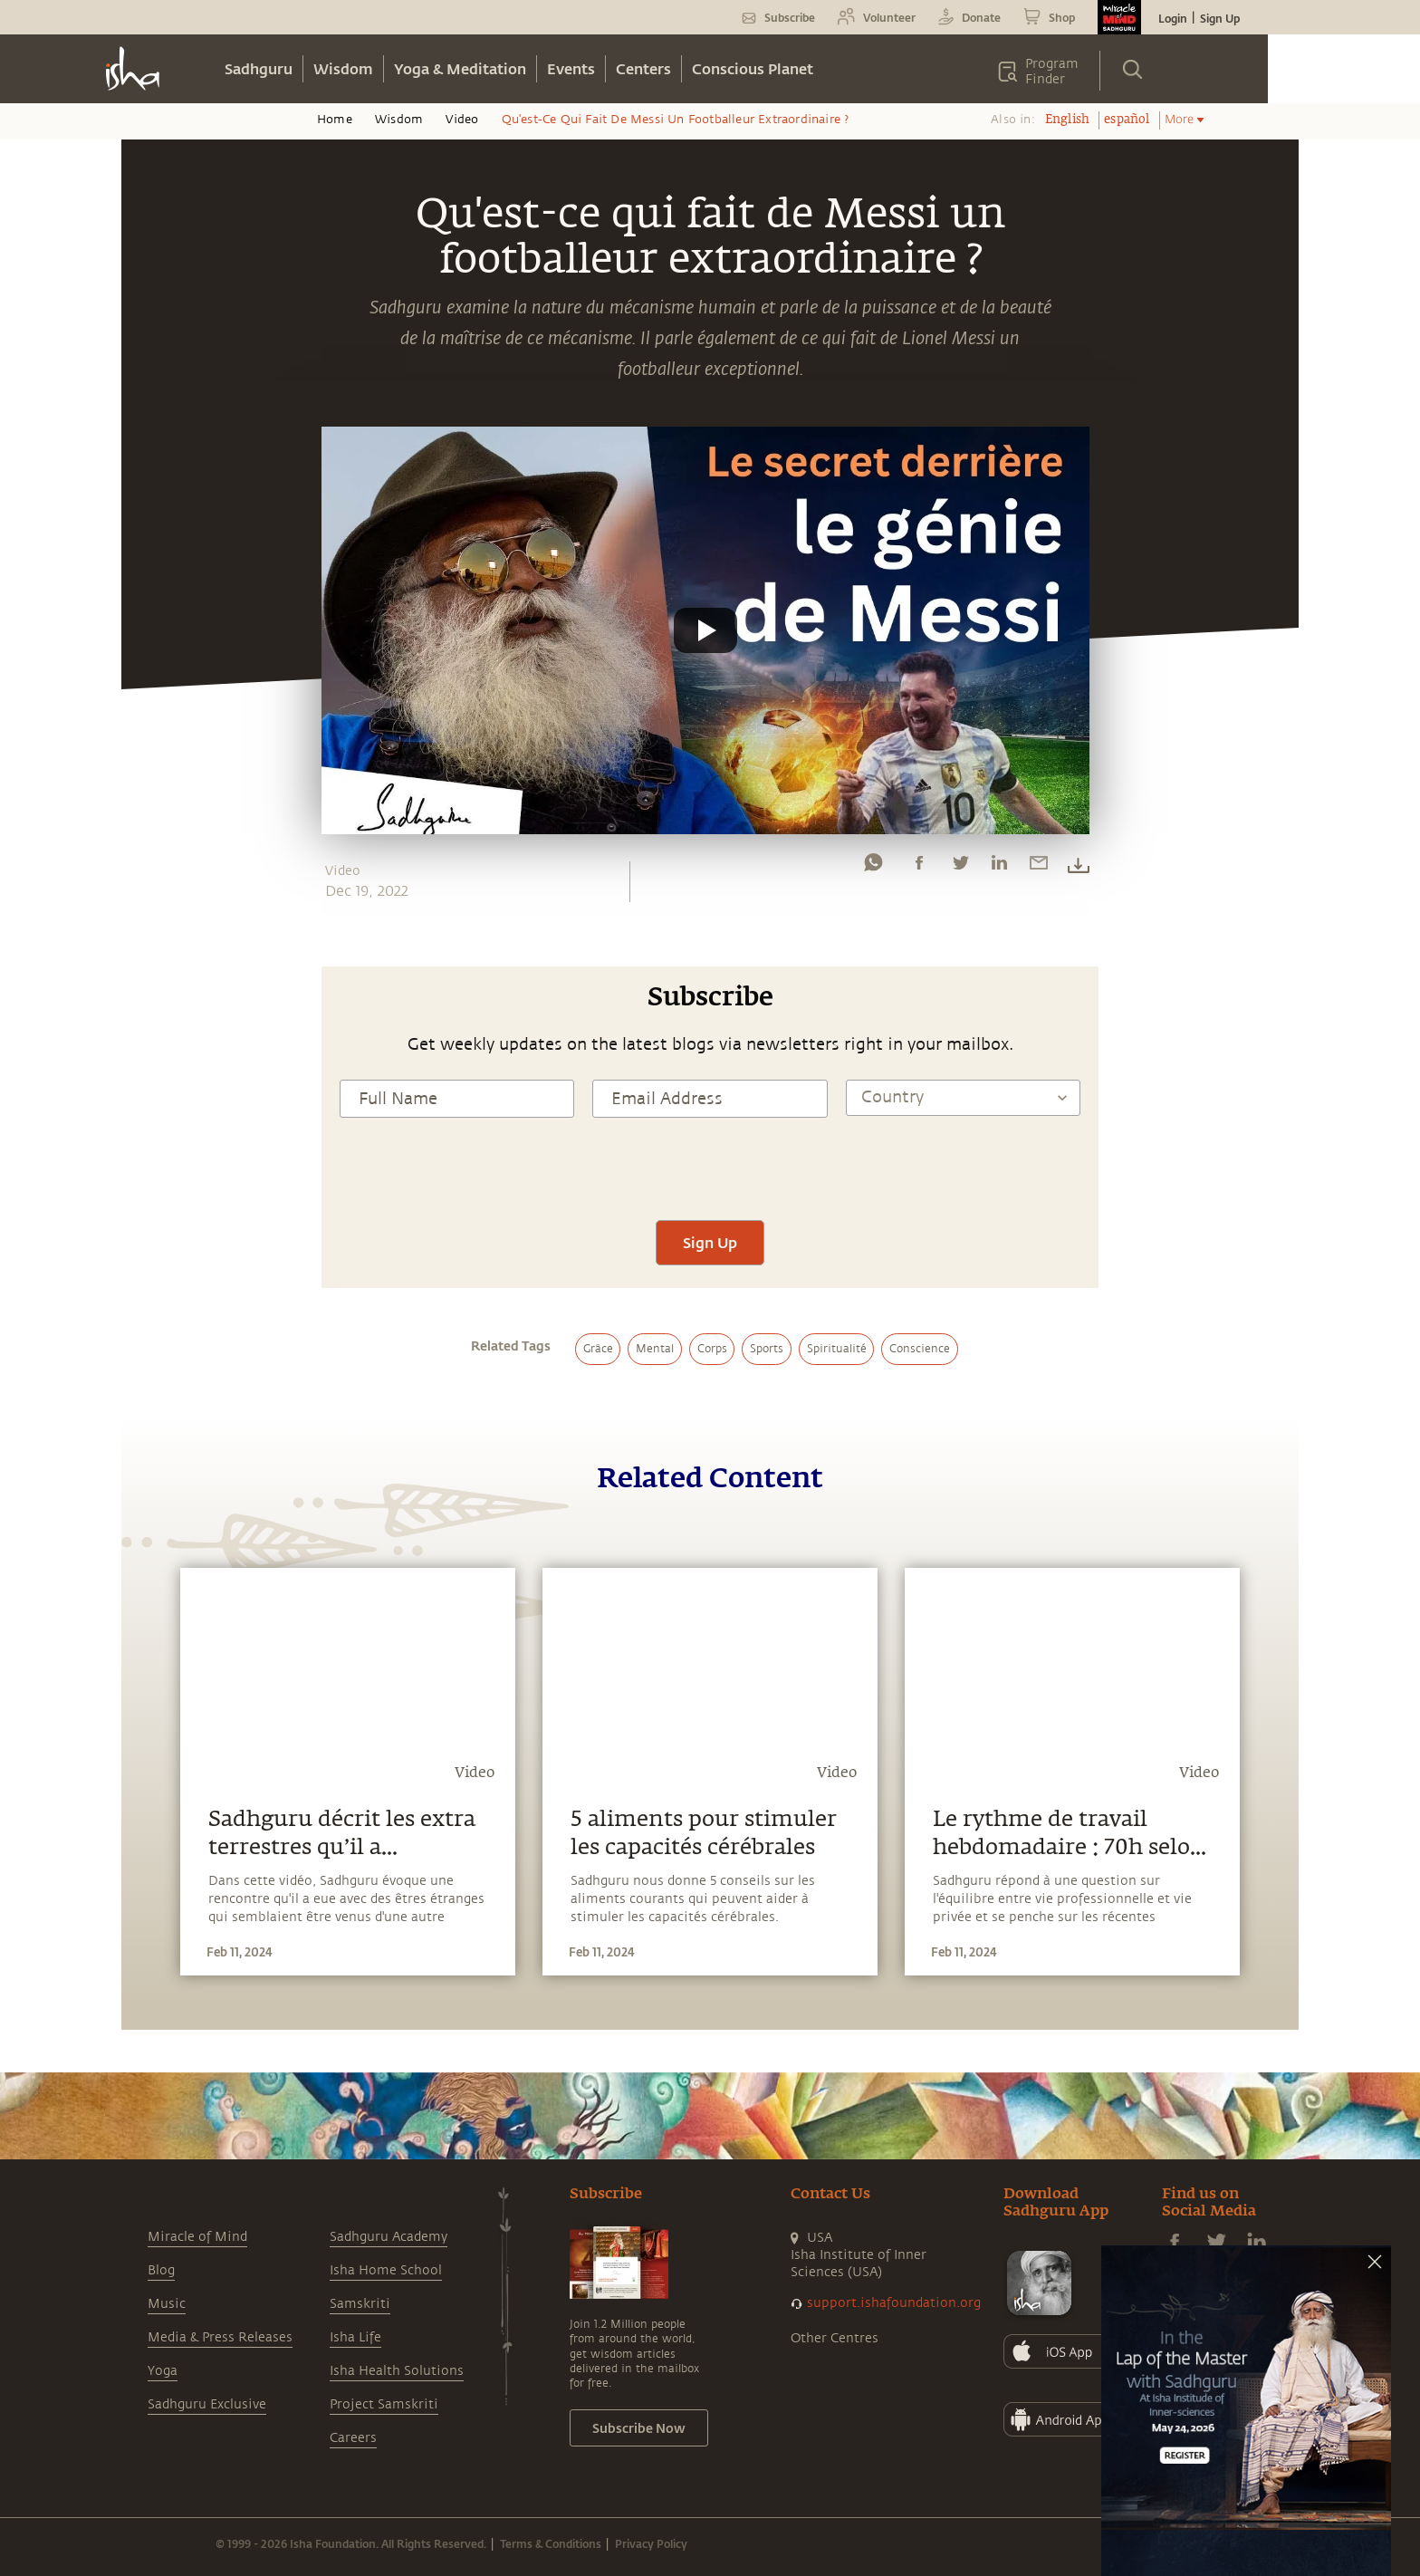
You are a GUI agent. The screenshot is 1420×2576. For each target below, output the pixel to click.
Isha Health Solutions (397, 2371)
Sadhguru (259, 68)
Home (334, 119)
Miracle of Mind (197, 2237)
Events (571, 68)
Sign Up (1220, 18)
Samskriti (360, 2304)
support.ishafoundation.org (894, 2303)
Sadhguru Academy (388, 2237)
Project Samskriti (384, 2404)
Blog (161, 2270)
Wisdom (343, 68)
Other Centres (834, 2338)
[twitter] (960, 867)
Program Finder (1052, 71)
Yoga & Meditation (460, 68)
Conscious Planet (752, 68)
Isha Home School (386, 2270)
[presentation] (710, 1166)
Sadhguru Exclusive (207, 2404)
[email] (1038, 867)
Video (462, 119)
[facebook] (919, 867)
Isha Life (355, 2337)
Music (167, 2304)
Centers (643, 68)
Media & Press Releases (220, 2337)
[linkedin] (999, 867)
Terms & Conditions (550, 2543)
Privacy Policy (651, 2543)
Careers (353, 2438)
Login (1172, 18)
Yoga (163, 2371)
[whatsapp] (873, 867)
